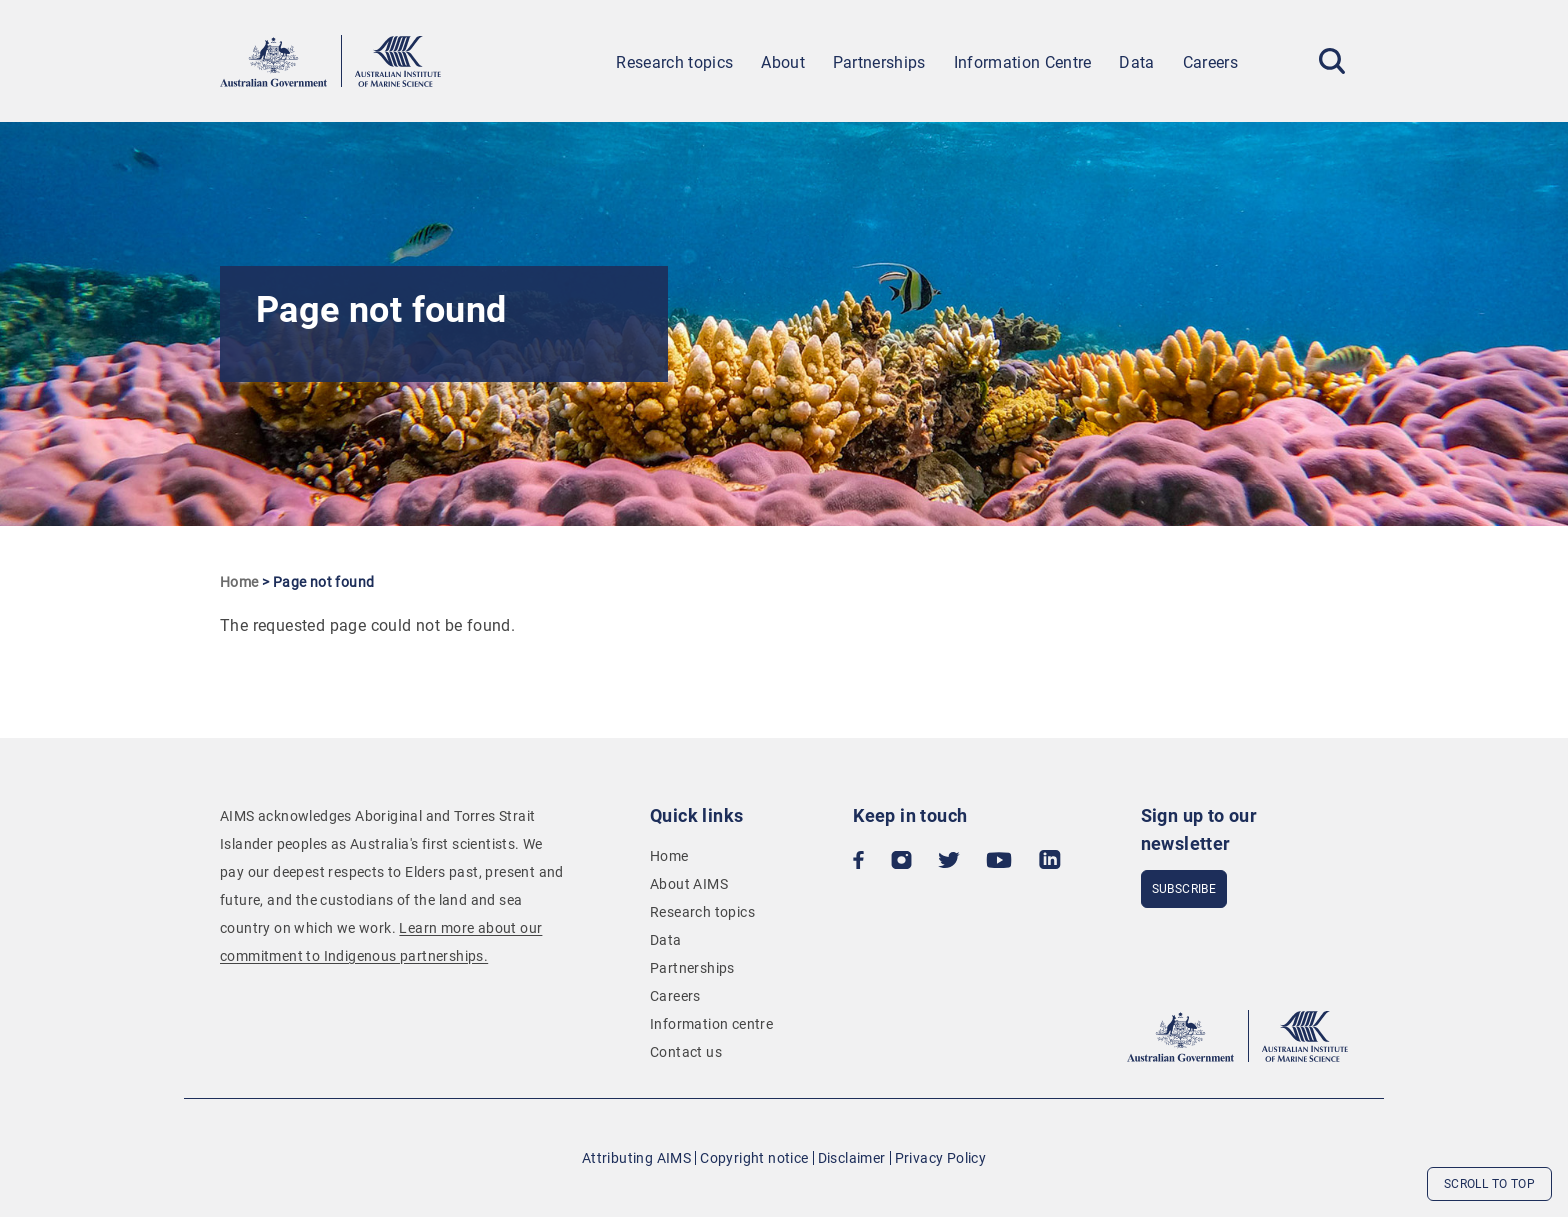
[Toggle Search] (1332, 61)
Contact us (686, 1052)
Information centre (711, 1024)
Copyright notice (754, 1158)
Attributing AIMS (636, 1158)
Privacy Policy (941, 1158)
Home (239, 582)
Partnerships (879, 62)
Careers (1210, 62)
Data (1136, 62)
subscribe (1184, 889)
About (783, 62)
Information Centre (1023, 62)
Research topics (674, 62)
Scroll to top (1489, 1184)
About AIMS (689, 884)
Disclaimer (852, 1158)
